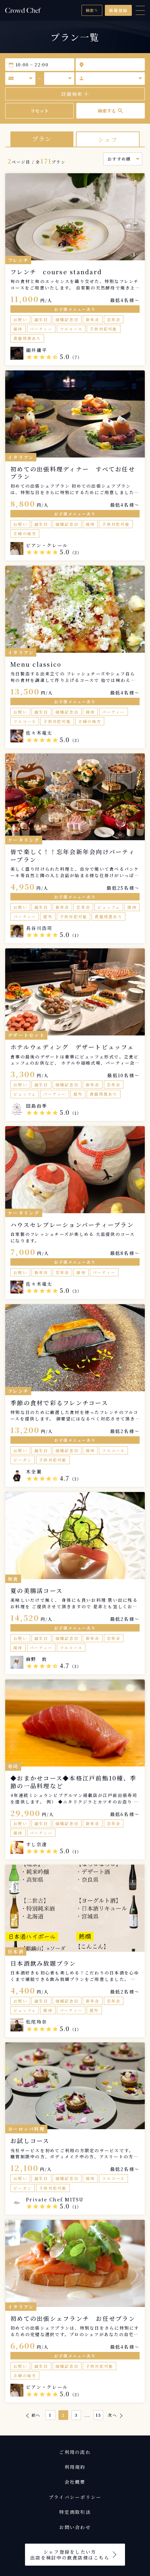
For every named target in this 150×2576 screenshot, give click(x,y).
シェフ (108, 139)
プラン (42, 138)
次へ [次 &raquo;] (112, 2415)
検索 (92, 10)
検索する (111, 111)
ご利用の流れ (75, 2452)
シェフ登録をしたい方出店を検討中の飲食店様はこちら (69, 2554)
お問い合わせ (75, 2527)
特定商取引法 (75, 2512)
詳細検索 (75, 94)
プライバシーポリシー (75, 2497)
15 (99, 2415)
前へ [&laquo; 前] (36, 2415)
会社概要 (75, 2482)
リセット (40, 110)
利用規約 (75, 2467)
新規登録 (118, 10)
